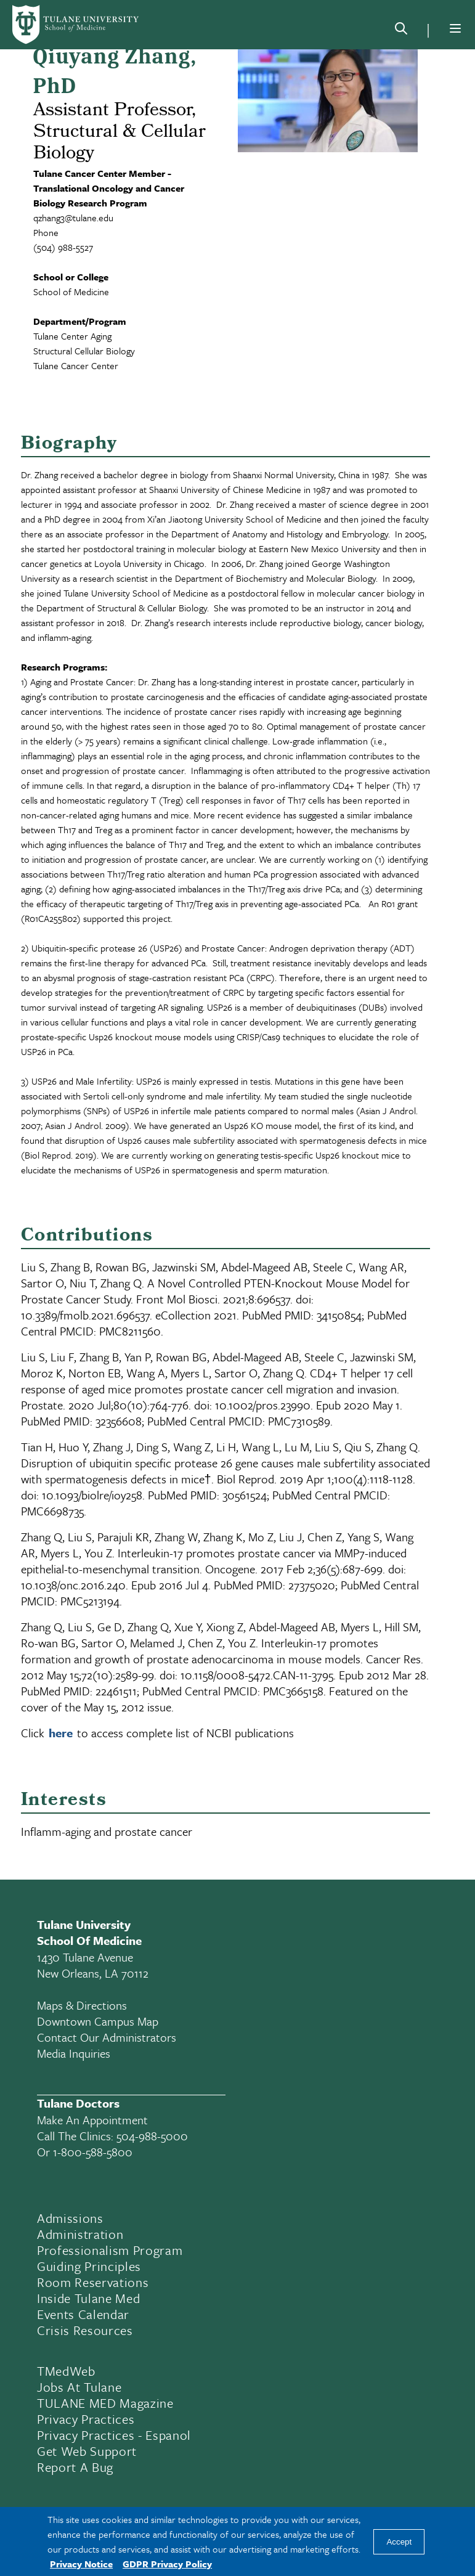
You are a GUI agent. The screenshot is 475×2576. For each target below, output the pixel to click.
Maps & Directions (82, 2005)
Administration (80, 2234)
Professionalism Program (109, 2250)
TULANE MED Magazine (105, 2403)
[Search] (401, 31)
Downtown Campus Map (97, 2021)
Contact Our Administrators (106, 2037)
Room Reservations (92, 2282)
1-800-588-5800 (92, 2151)
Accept (399, 2541)
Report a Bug (75, 2467)
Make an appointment (92, 2119)
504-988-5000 (152, 2135)
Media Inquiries (73, 2053)
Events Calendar (83, 2314)
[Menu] (455, 28)
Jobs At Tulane (79, 2387)
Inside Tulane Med (88, 2298)
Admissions (70, 2218)
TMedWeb (66, 2371)
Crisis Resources (85, 2330)
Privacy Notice (81, 2563)
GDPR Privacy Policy (167, 2563)
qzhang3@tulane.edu (73, 217)
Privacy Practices (85, 2419)
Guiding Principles (89, 2266)
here (61, 1732)
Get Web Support (87, 2451)
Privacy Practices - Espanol (114, 2435)
